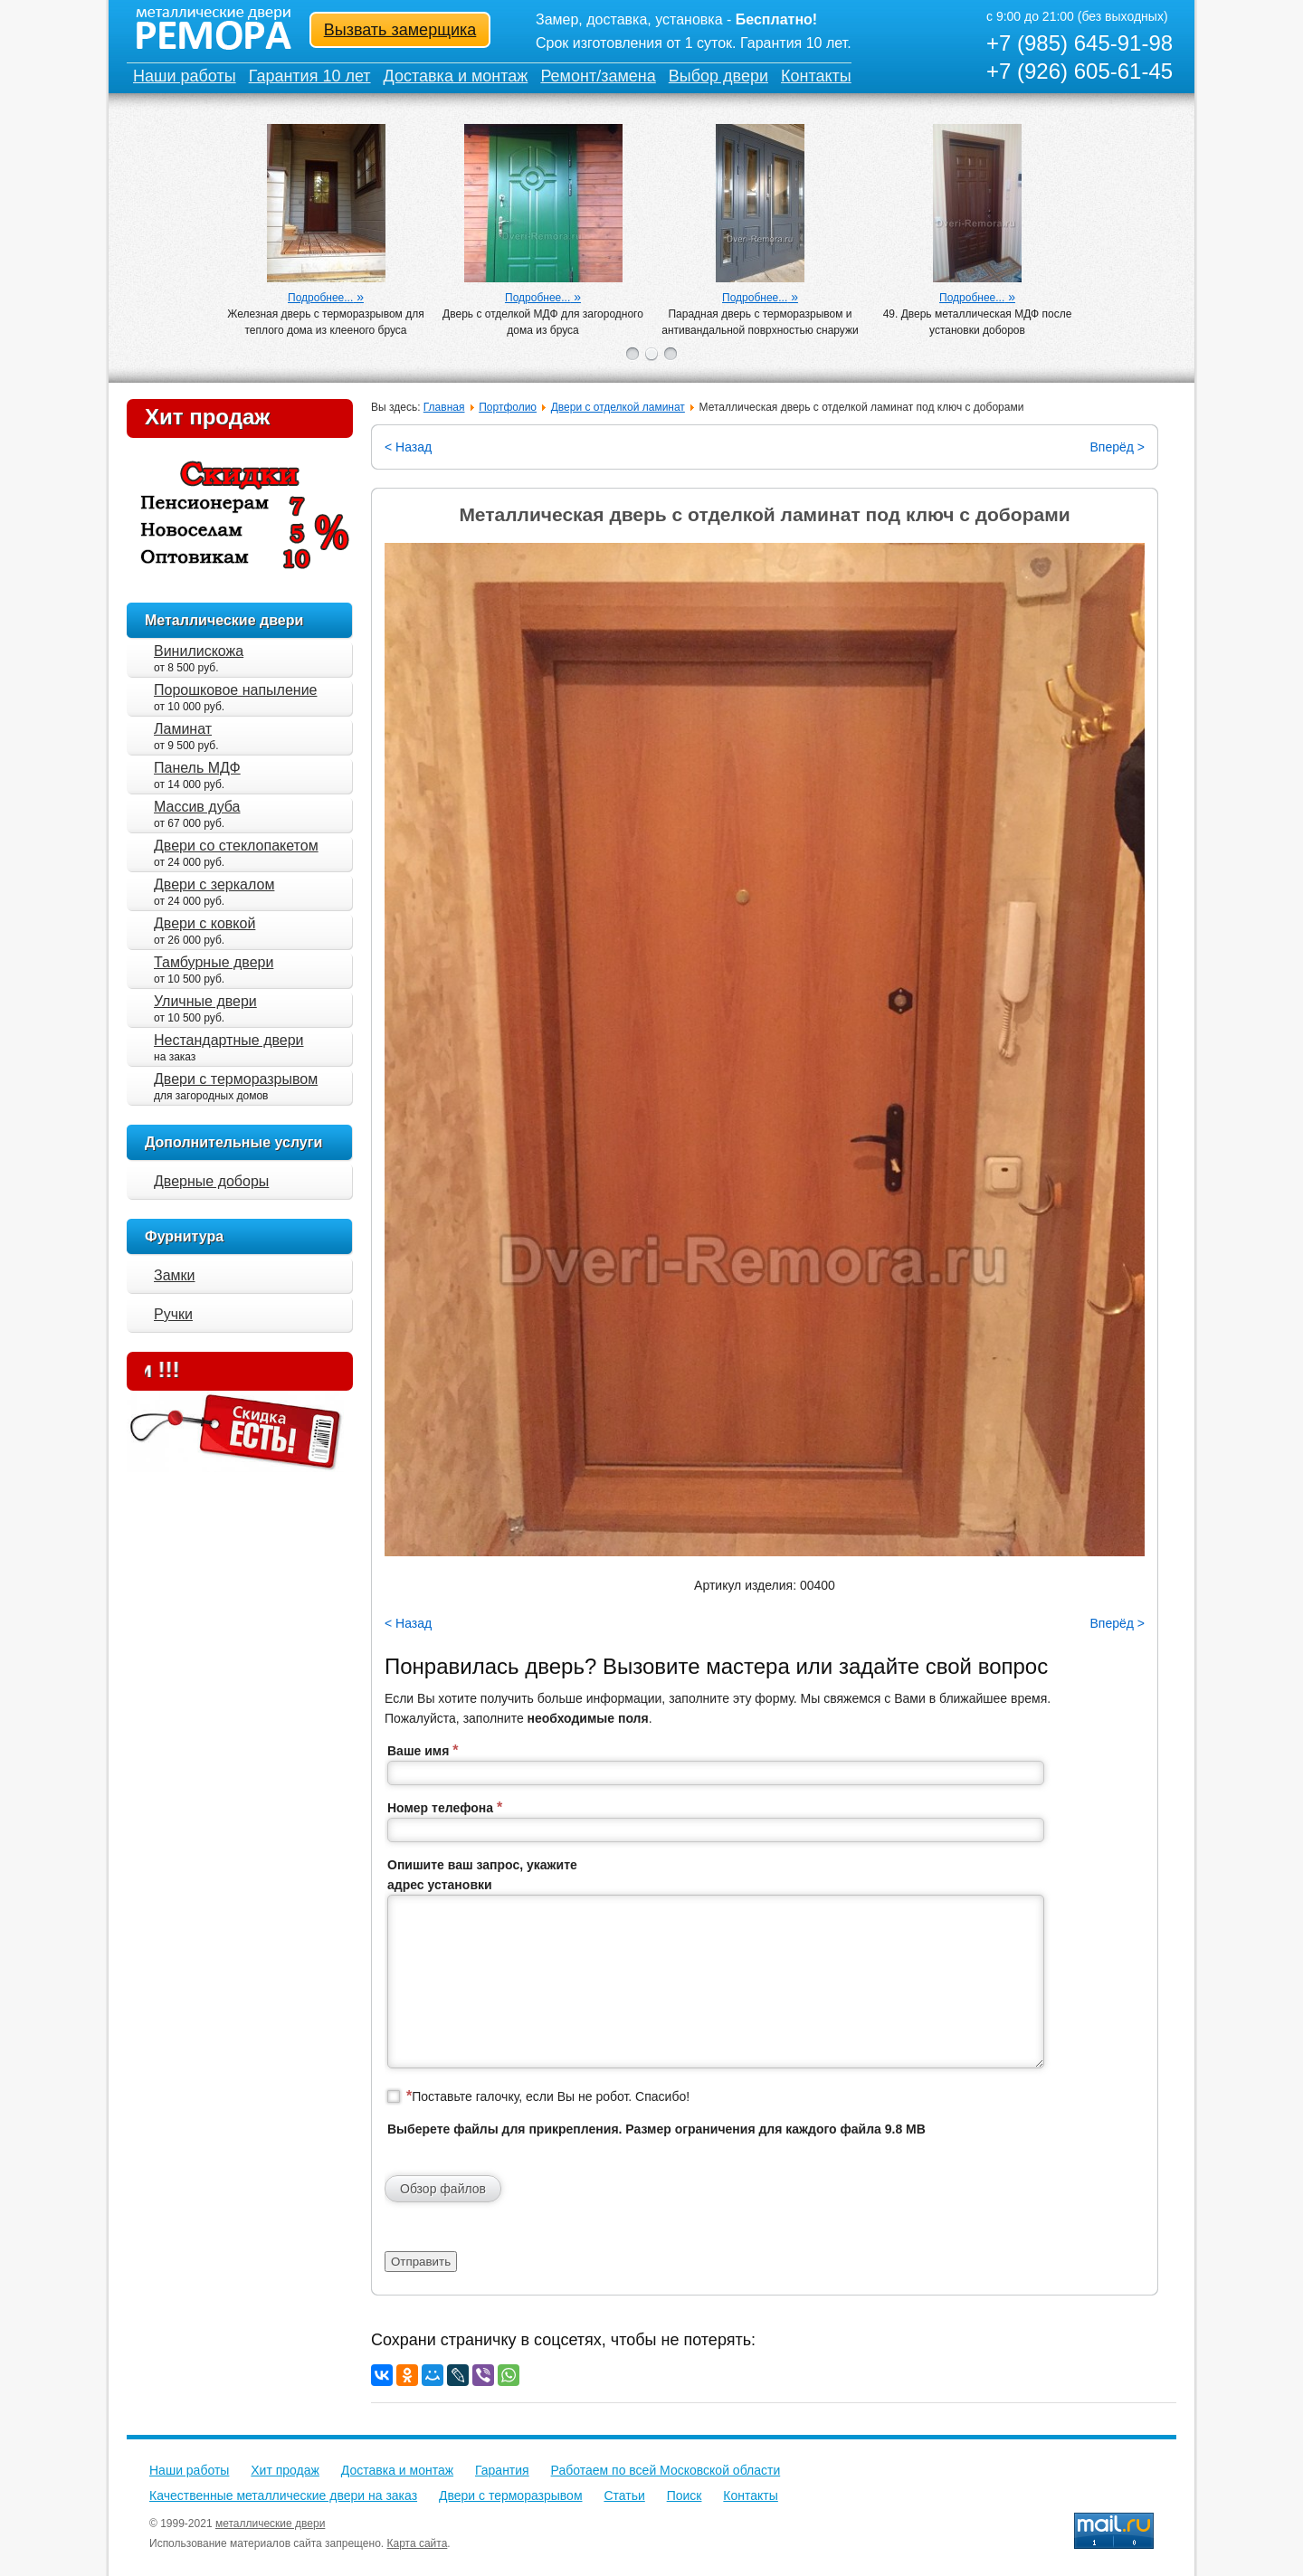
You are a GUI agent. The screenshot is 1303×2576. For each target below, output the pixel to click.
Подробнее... (320, 297)
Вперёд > (1117, 447)
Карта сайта (417, 2543)
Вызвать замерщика (400, 30)
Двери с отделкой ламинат (618, 407)
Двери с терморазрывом (236, 1079)
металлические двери (270, 2523)
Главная (444, 407)
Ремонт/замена (597, 76)
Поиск (684, 2495)
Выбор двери (718, 76)
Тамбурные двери (213, 962)
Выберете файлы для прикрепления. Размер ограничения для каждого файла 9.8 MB (656, 2129)
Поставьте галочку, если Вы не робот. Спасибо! (548, 2096)
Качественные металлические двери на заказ (283, 2495)
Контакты (816, 76)
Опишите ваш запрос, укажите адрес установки (482, 1875)
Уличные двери (205, 1001)
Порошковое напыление (235, 690)
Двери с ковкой (204, 923)
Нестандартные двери (229, 1040)
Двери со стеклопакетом (236, 845)
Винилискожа (198, 651)
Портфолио (508, 407)
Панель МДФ (197, 767)
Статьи (624, 2495)
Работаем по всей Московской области (666, 2470)
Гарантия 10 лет (310, 76)
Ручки (173, 1314)
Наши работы (184, 76)
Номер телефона (444, 1807)
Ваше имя (423, 1750)
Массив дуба (197, 806)
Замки (174, 1275)
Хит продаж (207, 416)
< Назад (408, 447)
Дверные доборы (211, 1181)
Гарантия (502, 2470)
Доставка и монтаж (456, 76)
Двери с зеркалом (214, 884)
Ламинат (183, 729)
